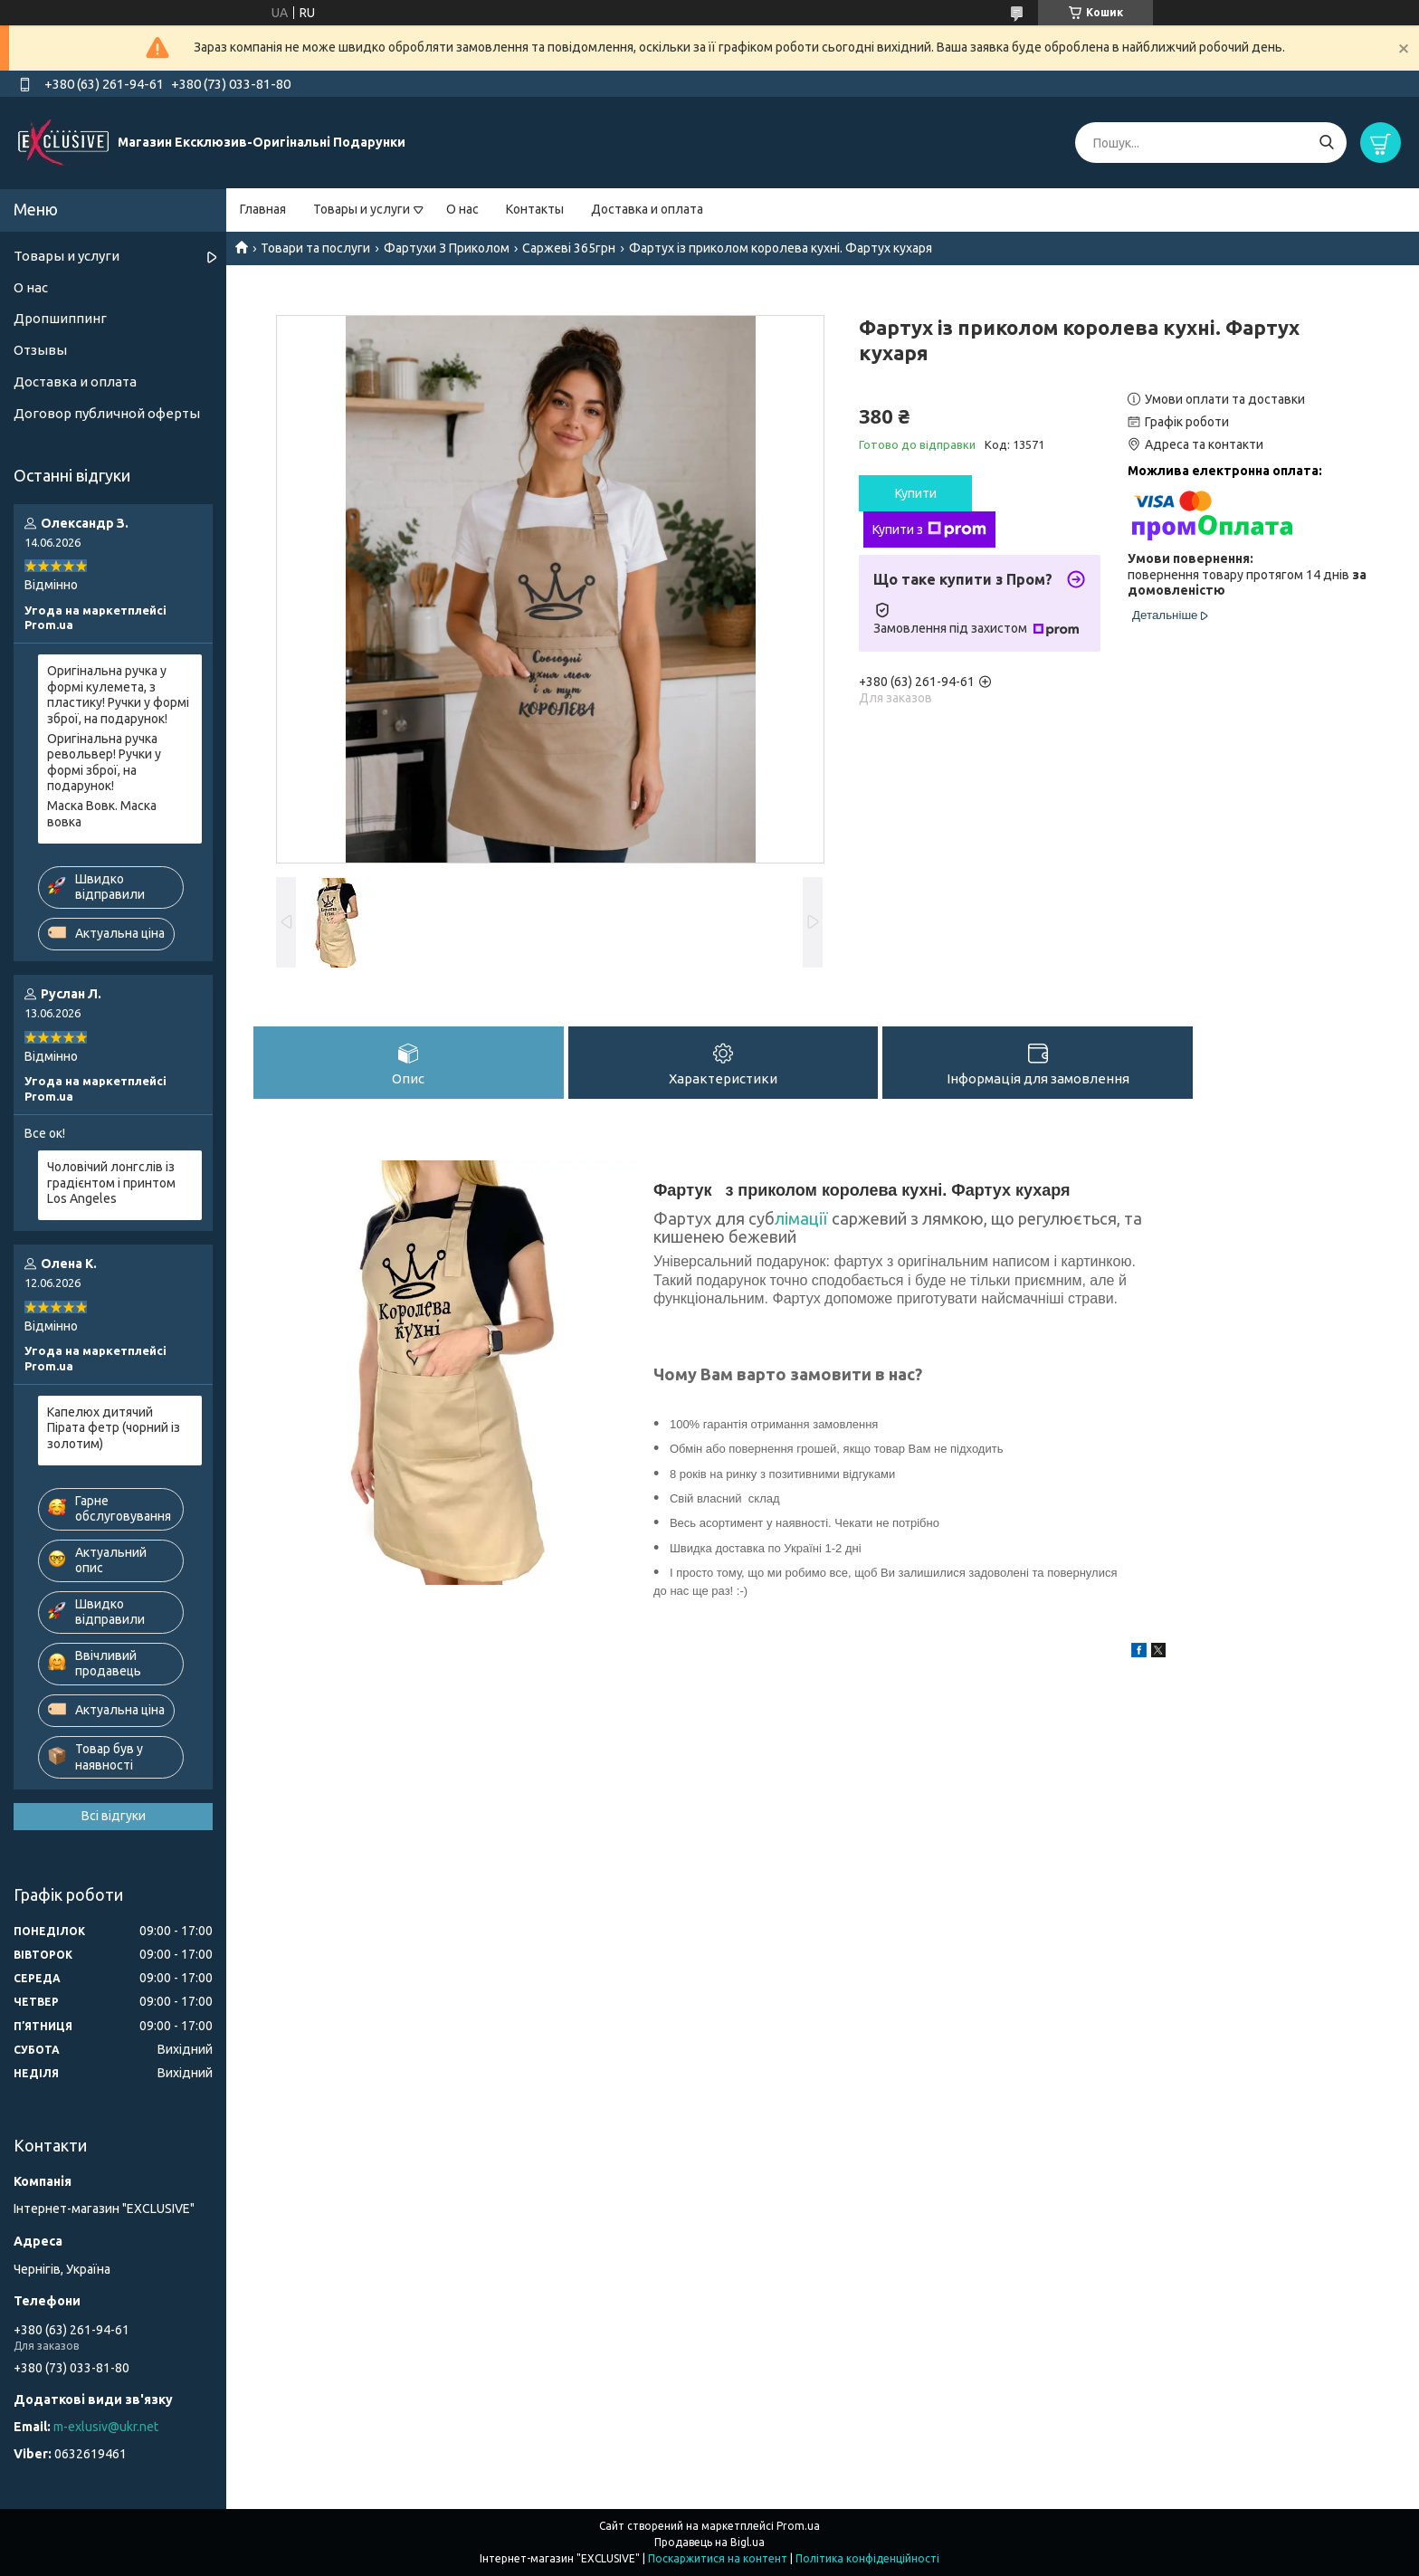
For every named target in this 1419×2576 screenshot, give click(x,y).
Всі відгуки (113, 1815)
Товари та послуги (315, 248)
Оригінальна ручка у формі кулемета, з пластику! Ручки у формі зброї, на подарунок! (118, 694)
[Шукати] (1326, 142)
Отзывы (40, 350)
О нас (462, 209)
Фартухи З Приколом (447, 248)
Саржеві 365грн (568, 248)
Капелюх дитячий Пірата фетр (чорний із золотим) (113, 1428)
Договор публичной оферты (107, 413)
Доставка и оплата (647, 209)
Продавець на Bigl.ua (709, 2542)
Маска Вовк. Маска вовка (102, 813)
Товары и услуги (361, 209)
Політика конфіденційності (867, 2558)
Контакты (535, 209)
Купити (916, 493)
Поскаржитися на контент (717, 2558)
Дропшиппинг (60, 318)
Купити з (929, 529)
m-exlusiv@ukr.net (105, 2426)
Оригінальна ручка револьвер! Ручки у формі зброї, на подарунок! (104, 762)
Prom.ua (798, 2526)
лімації (803, 1220)
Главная (263, 209)
